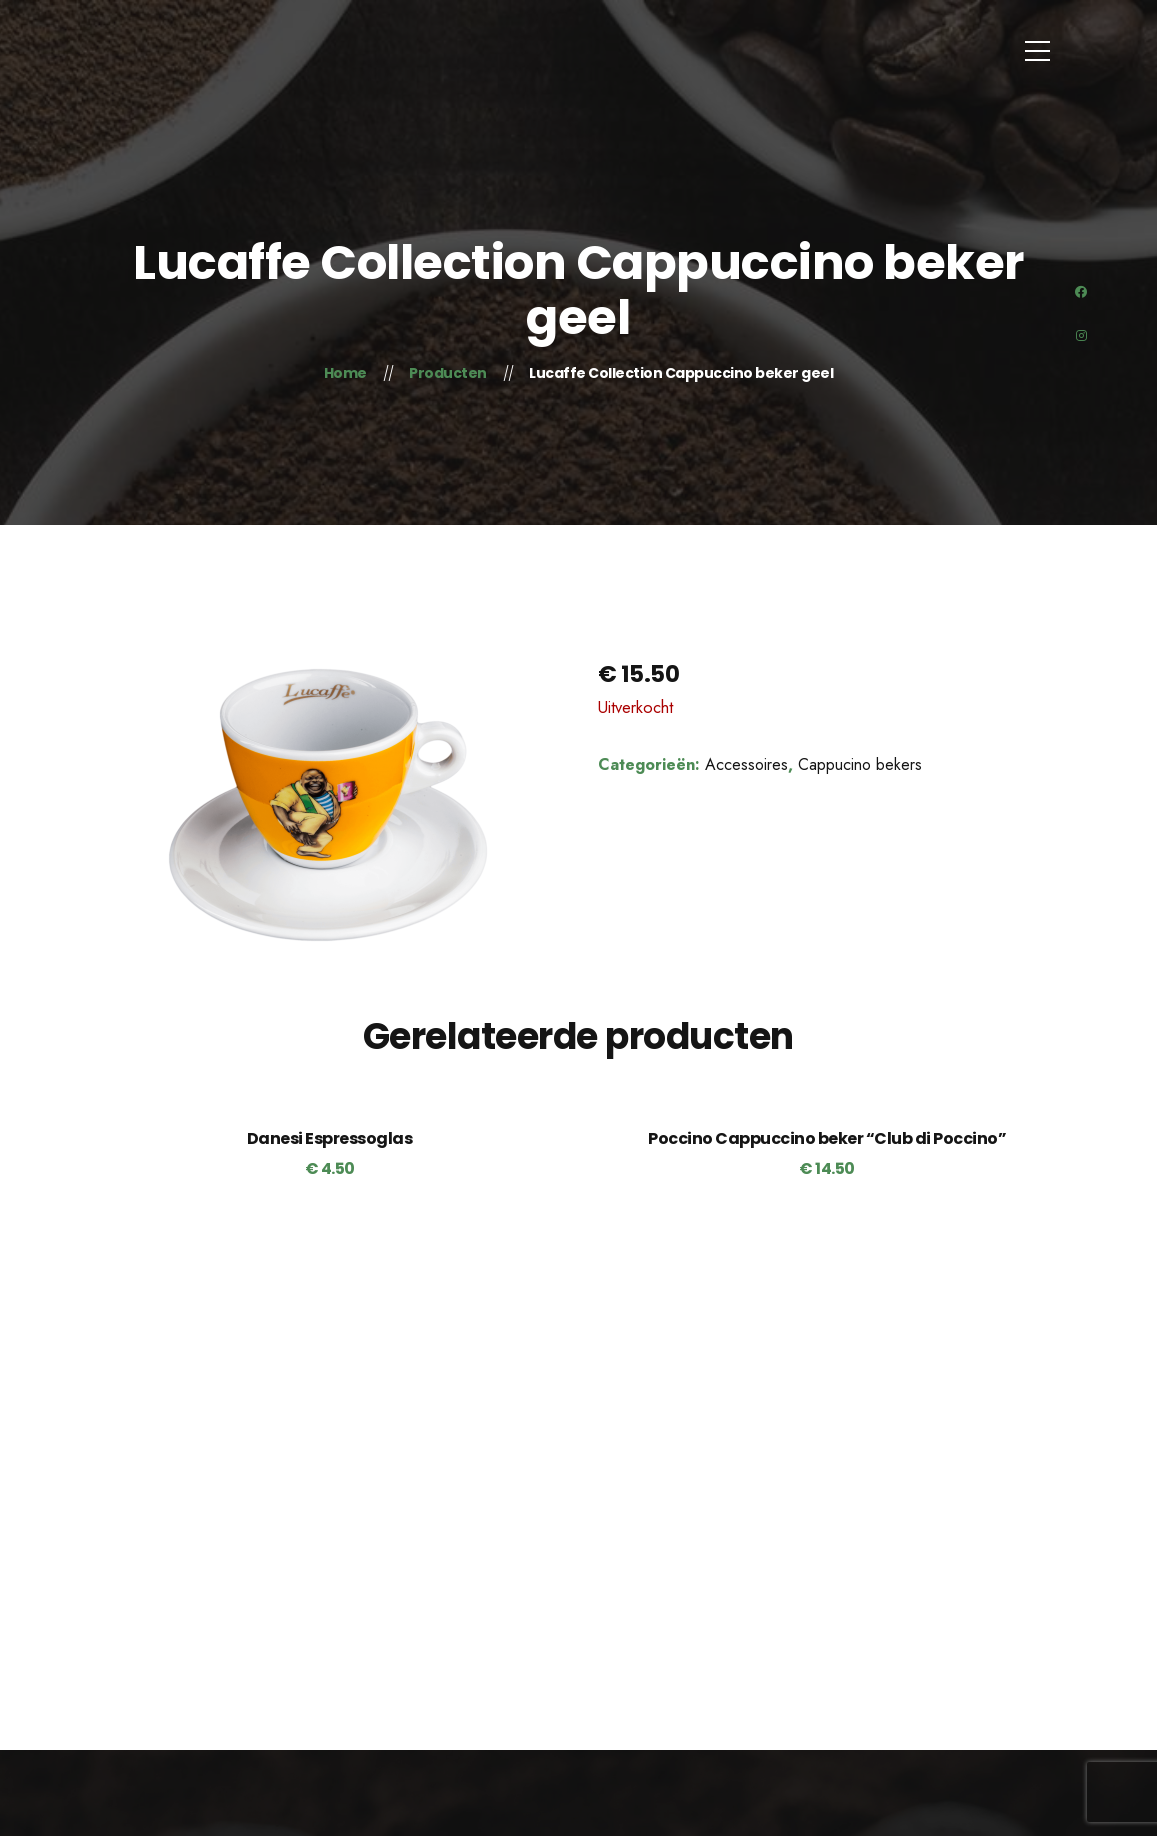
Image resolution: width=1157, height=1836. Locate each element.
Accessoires (746, 764)
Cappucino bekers (860, 764)
